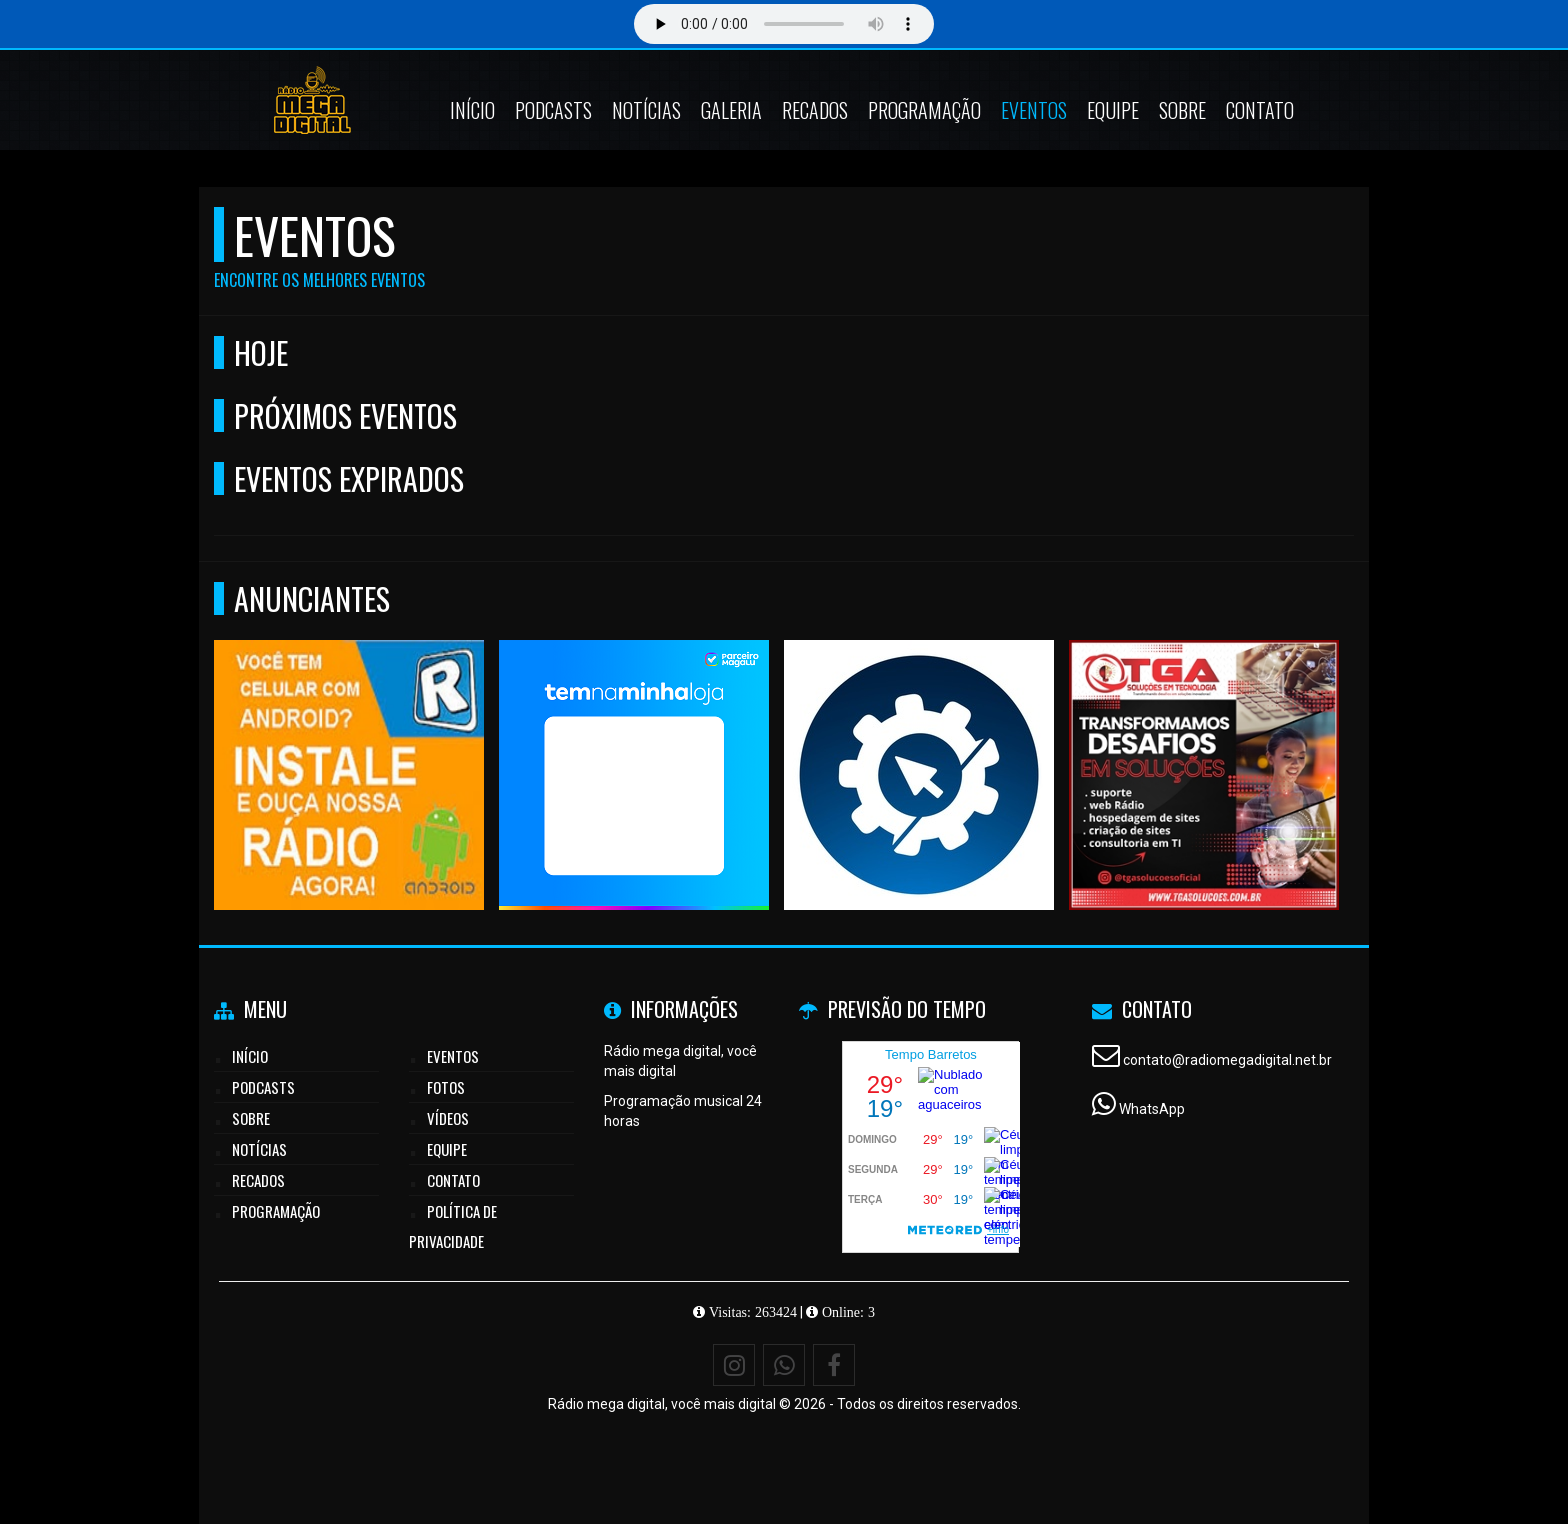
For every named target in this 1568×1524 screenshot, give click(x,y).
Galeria (731, 110)
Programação (924, 110)
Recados (815, 110)
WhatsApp (1152, 1109)
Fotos (446, 1087)
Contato (1260, 110)
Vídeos (448, 1118)
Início (472, 110)
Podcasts (553, 110)
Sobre (1182, 110)
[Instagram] (734, 1365)
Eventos (1034, 110)
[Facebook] (834, 1365)
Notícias (646, 110)
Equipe (1113, 110)
